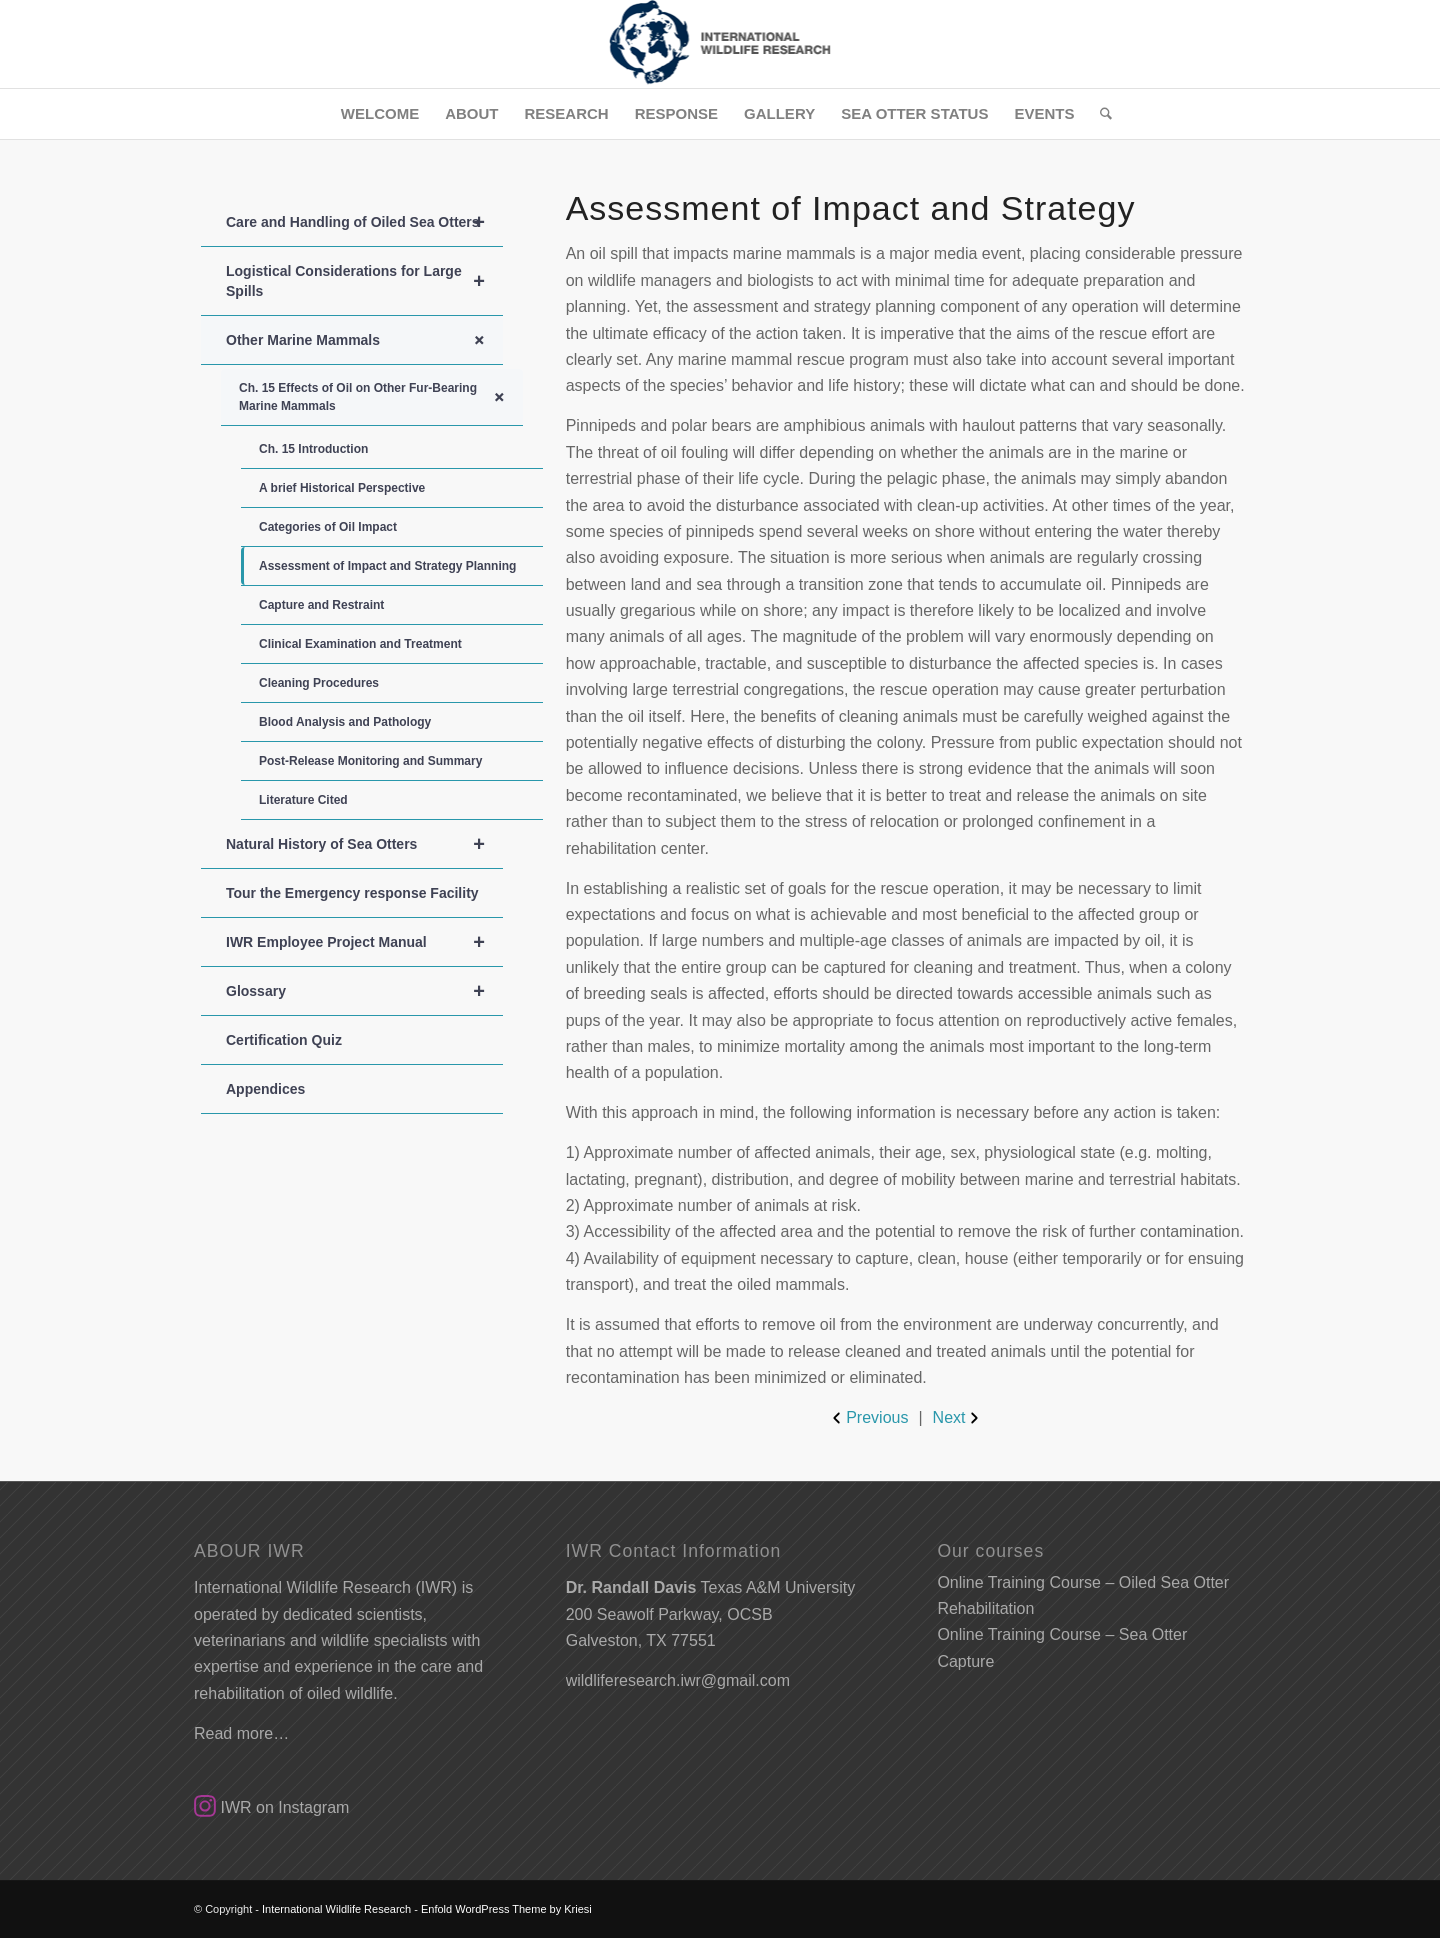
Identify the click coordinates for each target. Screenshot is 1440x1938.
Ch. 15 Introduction (313, 449)
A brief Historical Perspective (342, 488)
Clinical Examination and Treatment (360, 644)
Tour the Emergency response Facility (352, 893)
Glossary (364, 991)
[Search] (1099, 114)
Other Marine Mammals (364, 340)
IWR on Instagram (271, 1807)
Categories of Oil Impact (328, 527)
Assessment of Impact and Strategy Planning (387, 566)
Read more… (241, 1733)
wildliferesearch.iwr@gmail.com (678, 1680)
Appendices (265, 1089)
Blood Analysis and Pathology (345, 722)
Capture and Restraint (321, 605)
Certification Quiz (284, 1040)
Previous (868, 1418)
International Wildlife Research (336, 1909)
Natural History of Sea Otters (364, 844)
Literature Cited (303, 800)
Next (958, 1418)
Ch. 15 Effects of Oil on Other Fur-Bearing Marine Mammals (381, 397)
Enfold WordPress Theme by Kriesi (506, 1909)
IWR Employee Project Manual (364, 942)
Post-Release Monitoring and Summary (370, 761)
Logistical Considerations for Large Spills (364, 281)
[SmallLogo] (720, 44)
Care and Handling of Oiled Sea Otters (364, 222)
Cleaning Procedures (319, 683)
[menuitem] (380, 114)
